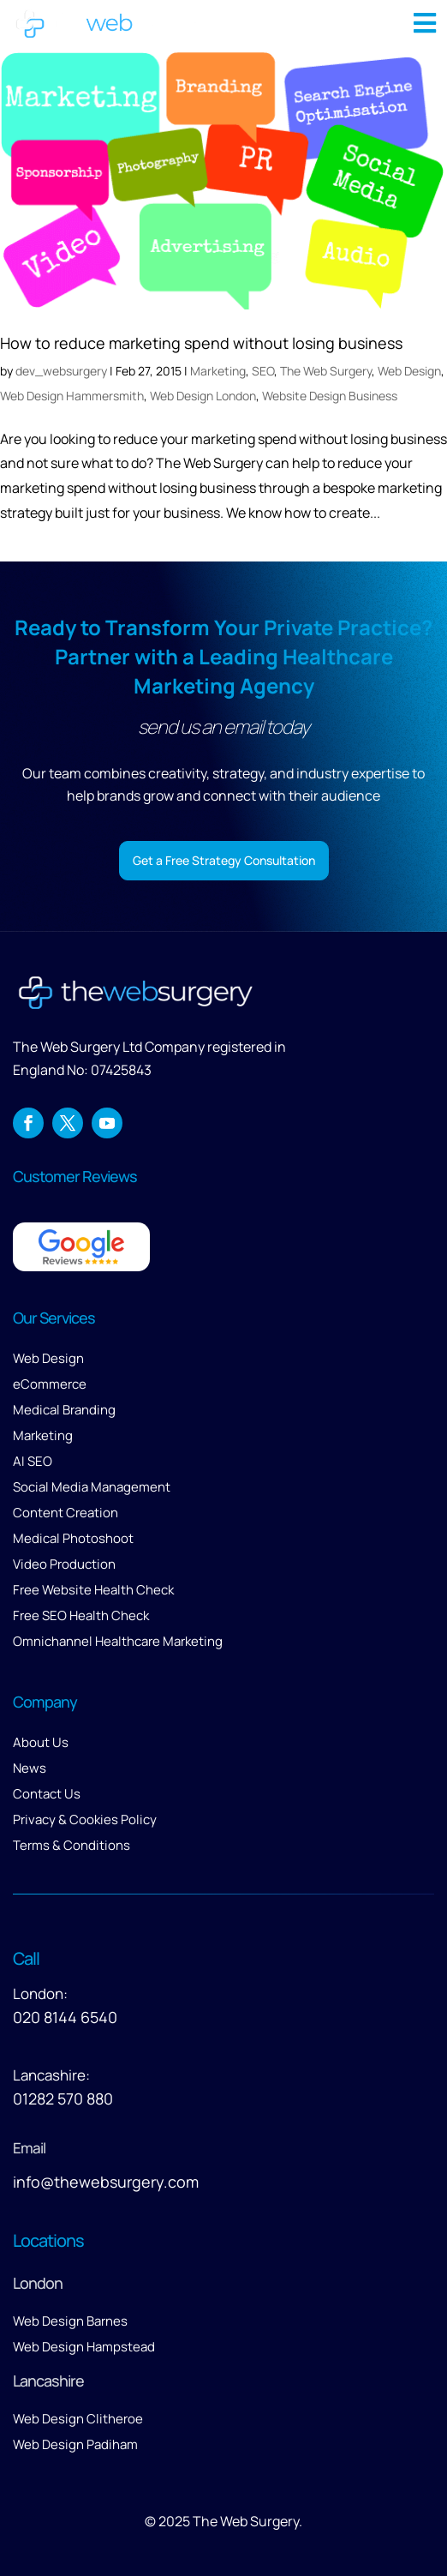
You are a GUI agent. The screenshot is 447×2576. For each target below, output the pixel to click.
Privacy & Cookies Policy (85, 1819)
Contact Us (46, 1794)
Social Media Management (91, 1487)
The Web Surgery (326, 371)
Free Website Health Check (93, 1590)
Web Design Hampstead (84, 2347)
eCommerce (49, 1384)
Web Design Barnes (70, 2321)
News (29, 1768)
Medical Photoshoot (73, 1538)
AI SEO (32, 1461)
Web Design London (203, 395)
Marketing (218, 371)
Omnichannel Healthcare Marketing (118, 1641)
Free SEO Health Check (81, 1615)
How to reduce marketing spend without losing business (201, 343)
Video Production (64, 1564)
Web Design (409, 371)
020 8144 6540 (65, 2017)
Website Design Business (329, 395)
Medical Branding (64, 1410)
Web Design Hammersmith (72, 395)
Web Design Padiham (75, 2444)
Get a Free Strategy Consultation (224, 860)
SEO (263, 371)
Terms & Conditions (71, 1845)
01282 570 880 (63, 2098)
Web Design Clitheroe (78, 2419)
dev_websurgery (61, 371)
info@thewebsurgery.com (106, 2181)
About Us (41, 1742)
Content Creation (65, 1513)
